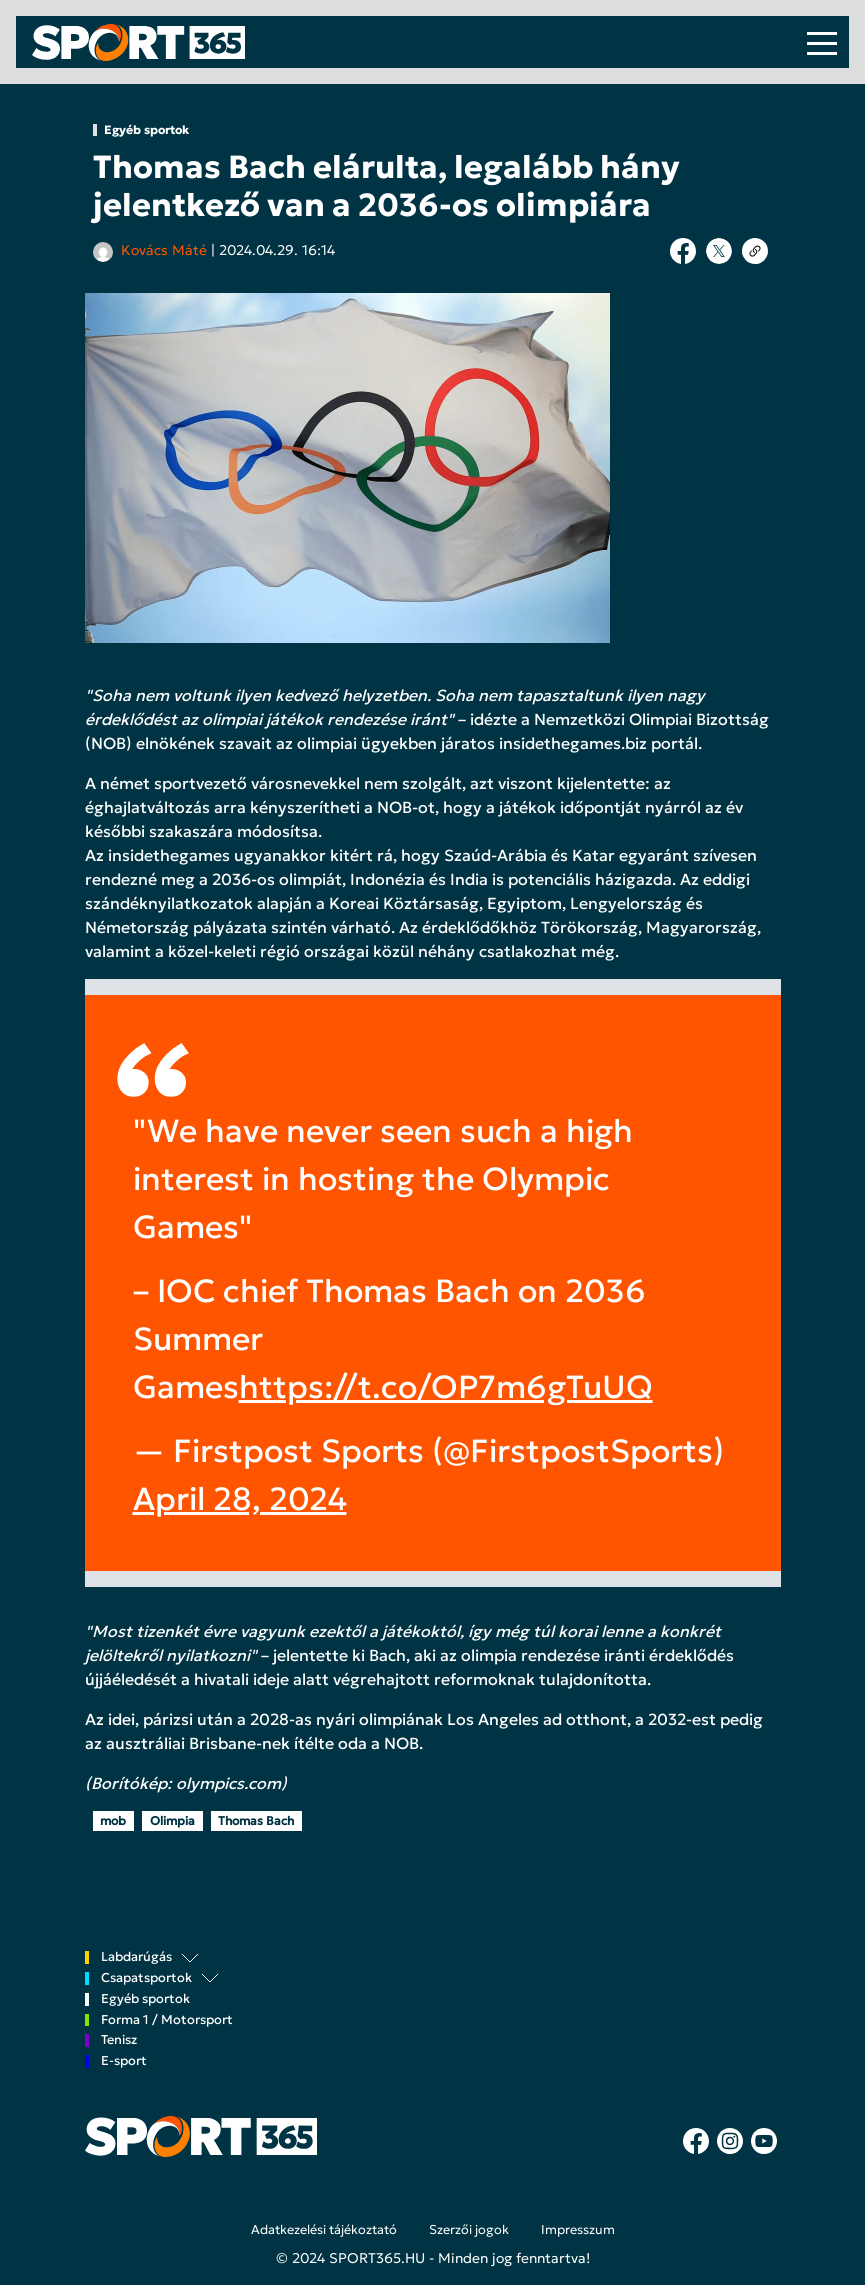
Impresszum (578, 2230)
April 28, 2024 (240, 1499)
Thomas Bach (256, 1820)
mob (113, 1820)
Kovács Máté (164, 250)
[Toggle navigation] (822, 42)
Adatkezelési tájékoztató (324, 2230)
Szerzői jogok (469, 2230)
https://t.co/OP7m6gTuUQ (446, 1387)
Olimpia (172, 1820)
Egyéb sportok (146, 130)
